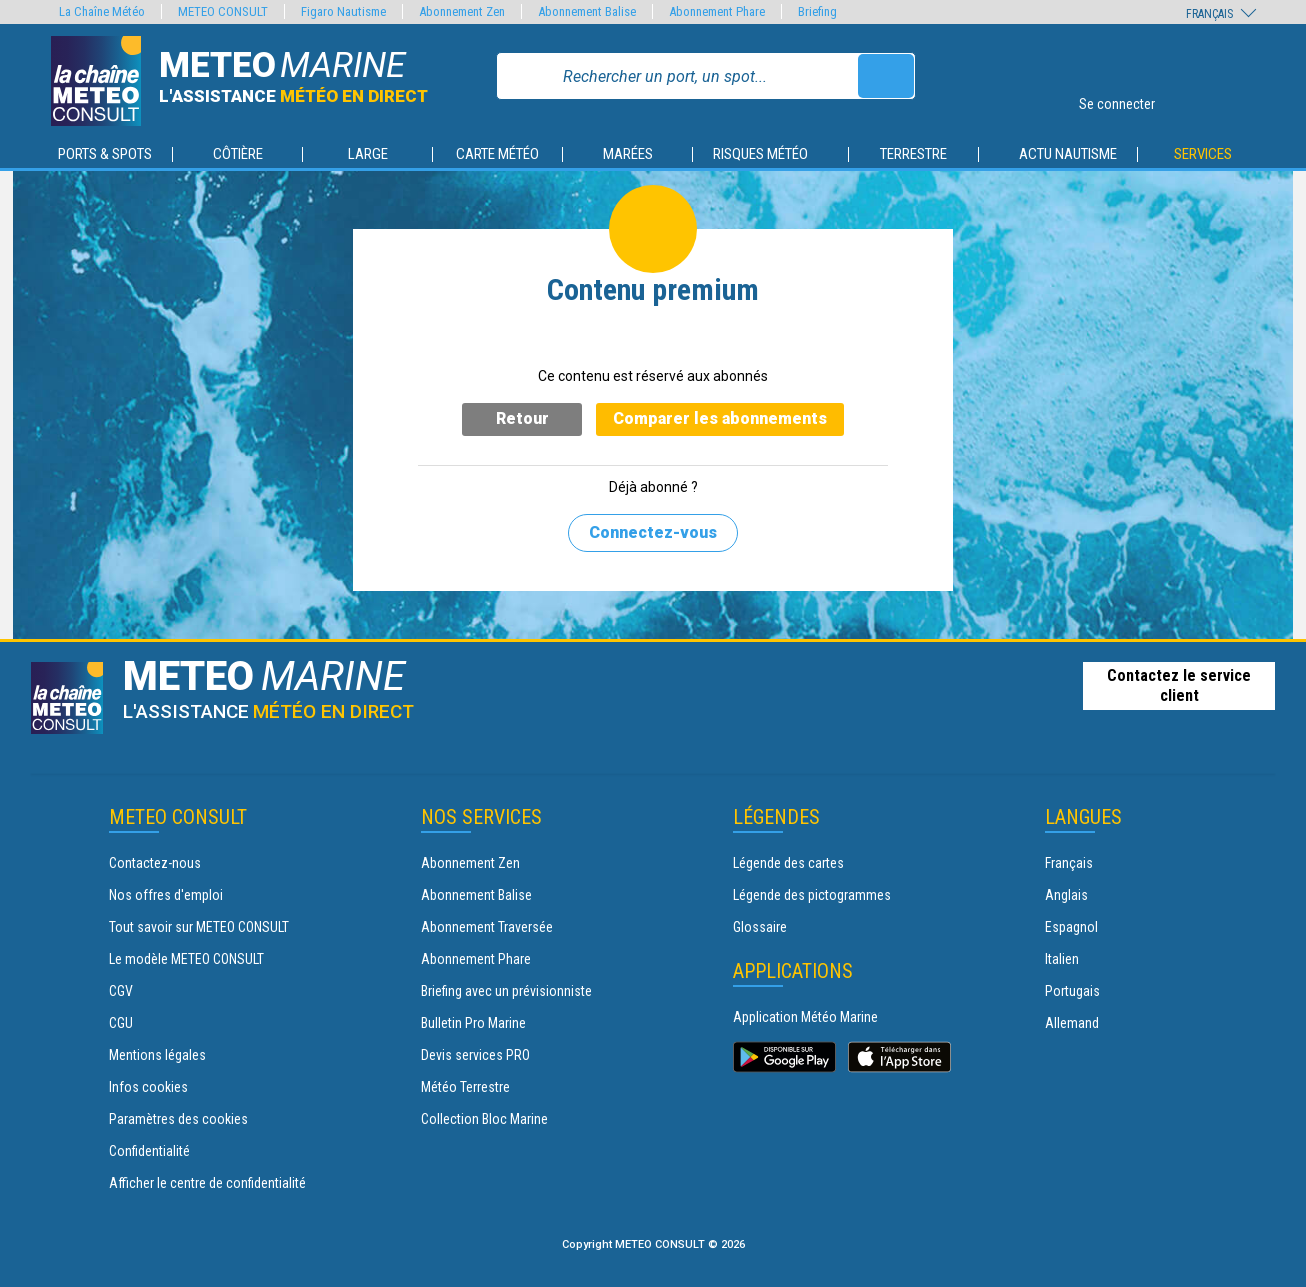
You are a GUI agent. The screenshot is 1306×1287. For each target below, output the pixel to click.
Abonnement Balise (476, 895)
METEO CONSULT (223, 11)
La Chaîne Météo (102, 11)
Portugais (1072, 991)
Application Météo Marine (805, 1017)
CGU (121, 1023)
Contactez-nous (155, 863)
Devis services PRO (475, 1055)
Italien (1062, 959)
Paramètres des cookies (178, 1119)
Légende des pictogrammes (812, 895)
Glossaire (760, 927)
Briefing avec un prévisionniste (506, 991)
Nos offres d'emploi (166, 895)
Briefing (817, 11)
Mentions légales (157, 1055)
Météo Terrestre (465, 1087)
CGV (121, 991)
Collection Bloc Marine (484, 1119)
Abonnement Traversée (487, 927)
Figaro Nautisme (343, 11)
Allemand (1072, 1023)
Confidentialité (149, 1151)
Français (1069, 863)
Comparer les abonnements (720, 418)
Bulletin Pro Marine (473, 1023)
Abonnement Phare (476, 959)
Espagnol (1071, 927)
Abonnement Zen (470, 863)
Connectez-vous (653, 532)
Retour (522, 418)
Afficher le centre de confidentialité (207, 1183)
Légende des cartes (788, 863)
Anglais (1066, 895)
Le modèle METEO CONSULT (186, 959)
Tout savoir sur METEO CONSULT (199, 927)
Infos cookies (148, 1087)
